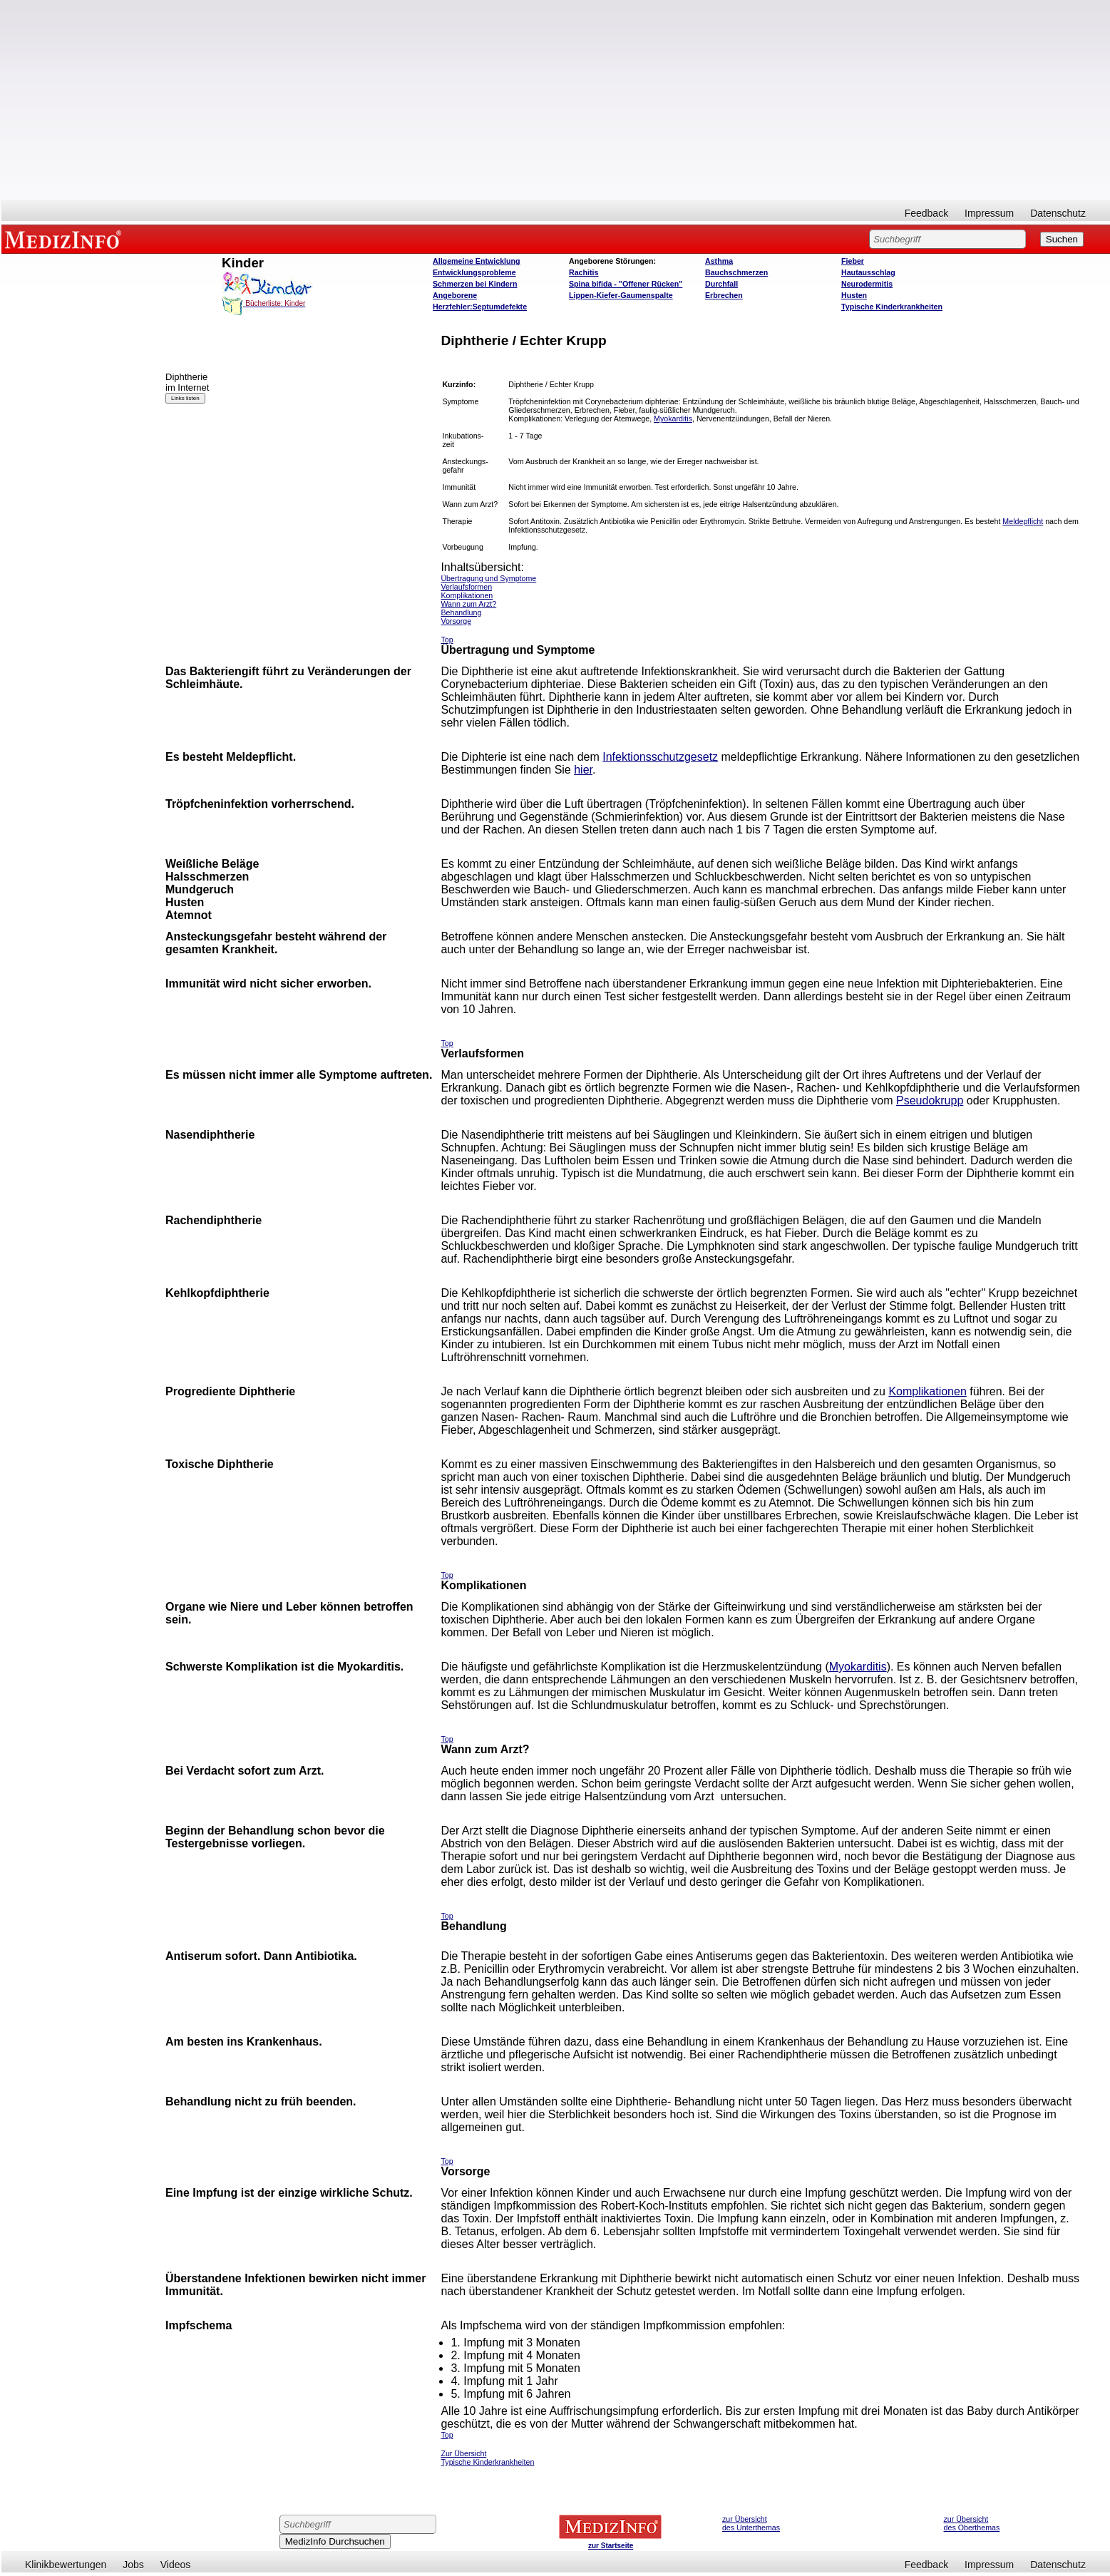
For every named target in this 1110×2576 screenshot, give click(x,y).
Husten (854, 295)
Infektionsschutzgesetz (660, 757)
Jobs (133, 2564)
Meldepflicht (1022, 521)
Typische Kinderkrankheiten (891, 306)
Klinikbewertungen (65, 2564)
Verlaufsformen (466, 587)
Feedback (926, 213)
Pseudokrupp (929, 1100)
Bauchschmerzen (736, 272)
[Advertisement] (556, 100)
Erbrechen (724, 295)
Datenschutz (1058, 213)
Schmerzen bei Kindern (475, 283)
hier (583, 770)
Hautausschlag (868, 272)
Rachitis (583, 272)
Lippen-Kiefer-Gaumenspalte (621, 295)
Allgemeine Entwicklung (476, 261)
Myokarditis (673, 418)
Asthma (719, 261)
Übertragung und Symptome (488, 578)
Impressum (989, 213)
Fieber (852, 261)
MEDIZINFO (65, 239)
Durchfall (721, 283)
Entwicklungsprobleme (474, 272)
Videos (175, 2564)
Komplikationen (927, 1391)
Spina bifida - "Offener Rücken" (625, 283)
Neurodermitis (867, 283)
